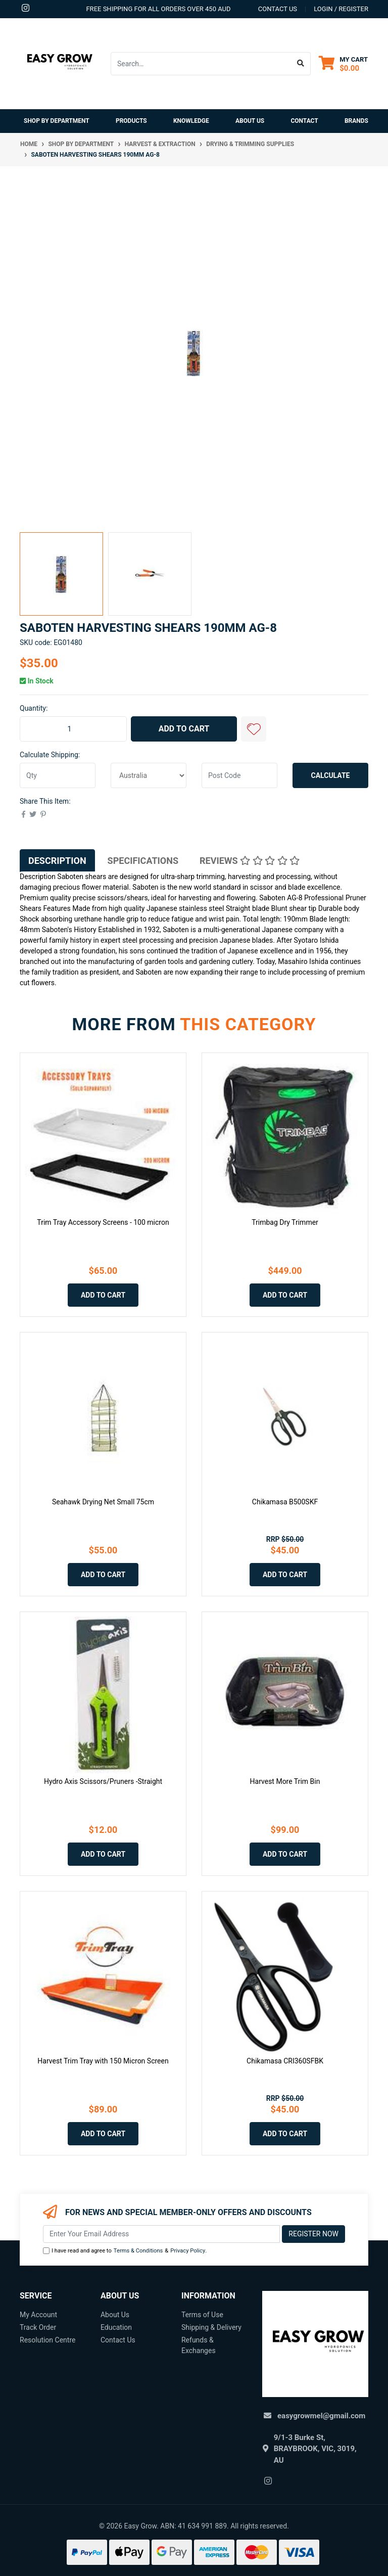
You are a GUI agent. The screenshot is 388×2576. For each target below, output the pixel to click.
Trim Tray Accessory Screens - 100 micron (103, 1222)
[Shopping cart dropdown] (343, 63)
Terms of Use (202, 2315)
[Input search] (201, 63)
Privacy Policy (187, 2250)
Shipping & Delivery (211, 2327)
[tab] (57, 860)
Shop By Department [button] (56, 120)
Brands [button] (356, 120)
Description (57, 860)
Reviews (250, 860)
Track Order (38, 2327)
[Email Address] (161, 2234)
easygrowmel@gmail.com (321, 2415)
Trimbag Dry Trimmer (285, 1222)
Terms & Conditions (138, 2250)
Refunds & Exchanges (198, 2345)
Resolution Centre (47, 2340)
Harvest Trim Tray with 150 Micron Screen (102, 2061)
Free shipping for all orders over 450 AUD (158, 9)
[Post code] (239, 775)
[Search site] (301, 63)
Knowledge (191, 120)
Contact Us (118, 2340)
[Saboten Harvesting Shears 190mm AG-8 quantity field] (73, 729)
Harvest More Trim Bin (285, 1781)
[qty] (57, 775)
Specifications (143, 860)
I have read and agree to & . (125, 2251)
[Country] (148, 775)
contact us (277, 9)
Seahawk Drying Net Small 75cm (103, 1502)
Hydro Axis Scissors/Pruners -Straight (103, 1781)
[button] (253, 729)
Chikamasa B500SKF (285, 1502)
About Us (249, 120)
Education (116, 2327)
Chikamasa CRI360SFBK (285, 2061)
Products (131, 120)
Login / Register (341, 9)
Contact (304, 120)
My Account (38, 2315)
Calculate (330, 775)
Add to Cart (184, 728)
